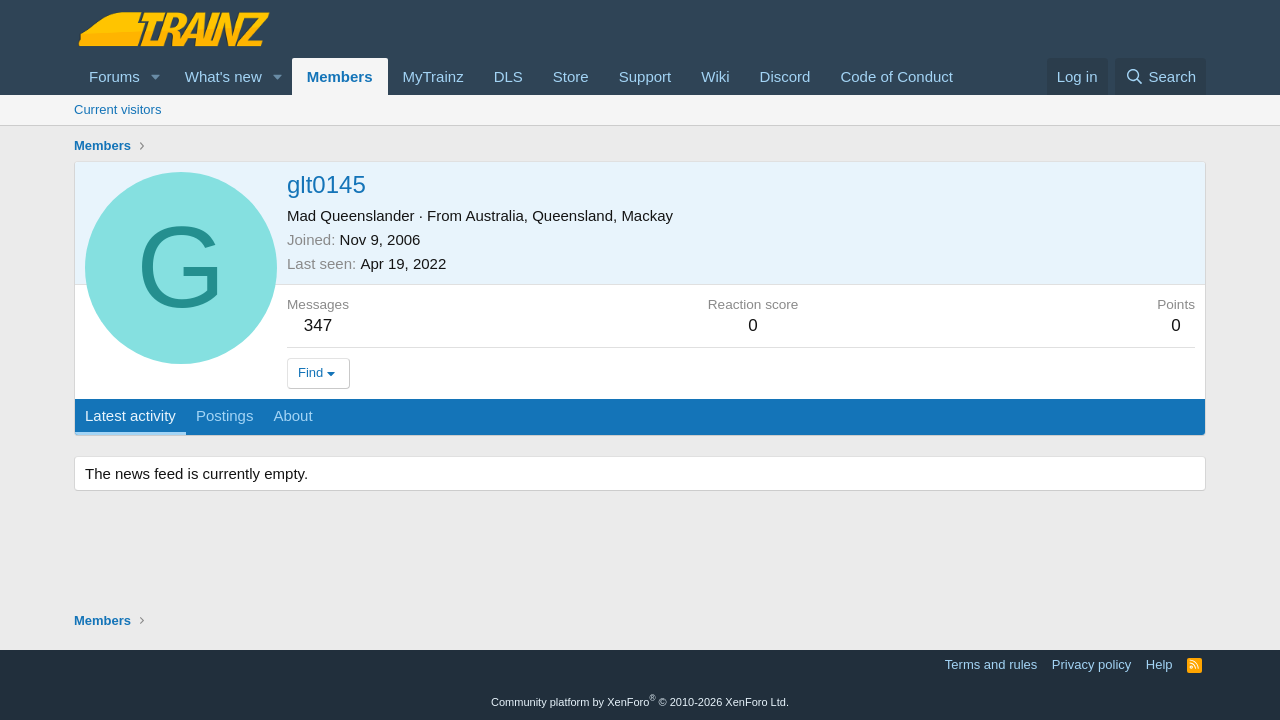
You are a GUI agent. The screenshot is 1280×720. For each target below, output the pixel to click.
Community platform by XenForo (640, 702)
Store (571, 76)
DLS (508, 76)
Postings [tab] (225, 415)
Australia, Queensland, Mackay (569, 215)
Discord (785, 76)
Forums (114, 76)
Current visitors (117, 109)
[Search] (1160, 76)
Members (340, 76)
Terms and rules (991, 664)
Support (645, 76)
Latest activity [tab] (130, 415)
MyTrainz (433, 76)
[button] (156, 76)
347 (318, 325)
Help (1159, 664)
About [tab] (292, 415)
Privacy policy (1091, 664)
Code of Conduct (896, 76)
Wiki (715, 76)
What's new (223, 76)
